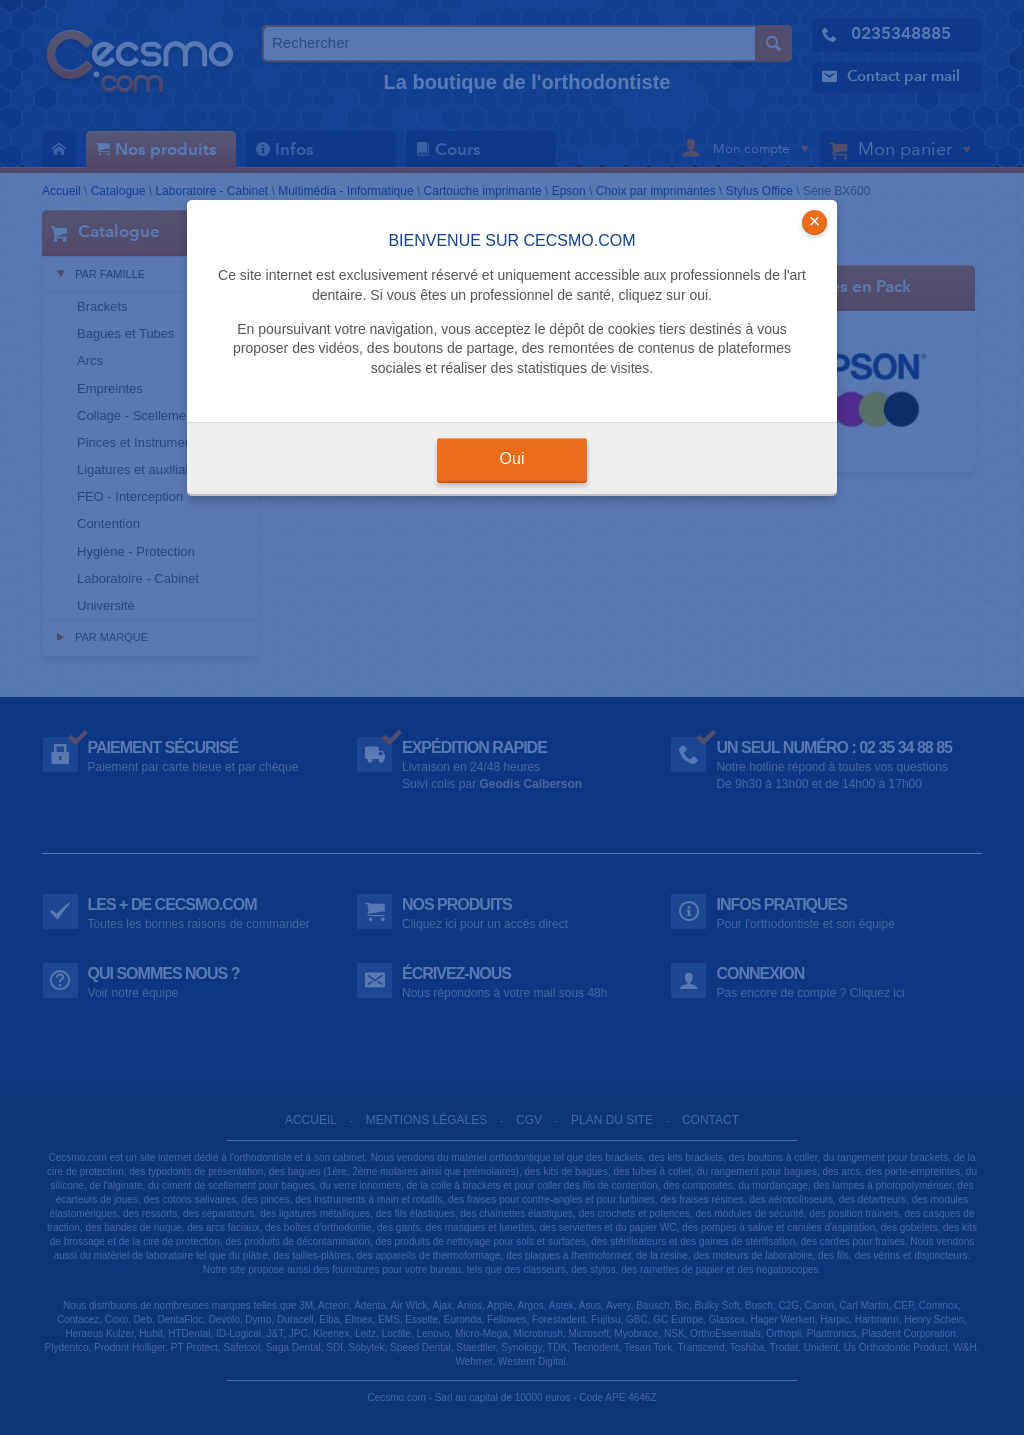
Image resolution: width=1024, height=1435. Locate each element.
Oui (512, 458)
